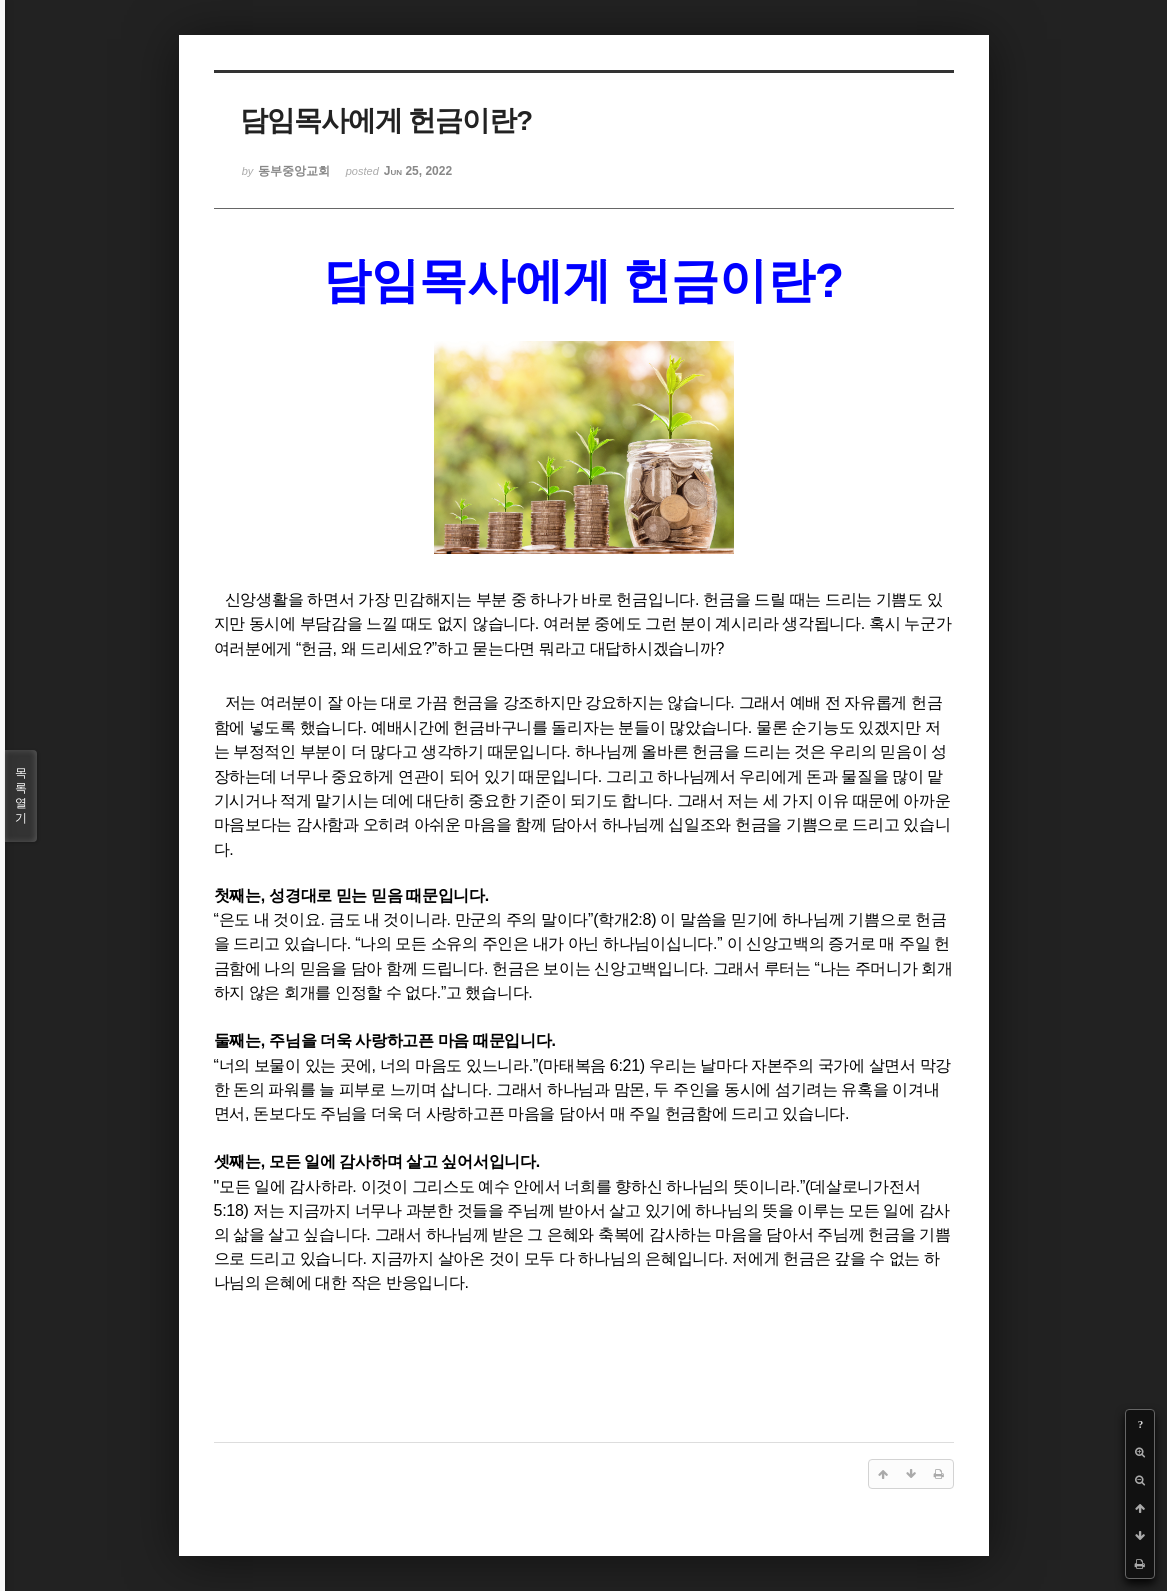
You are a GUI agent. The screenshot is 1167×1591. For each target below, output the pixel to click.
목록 (21, 796)
